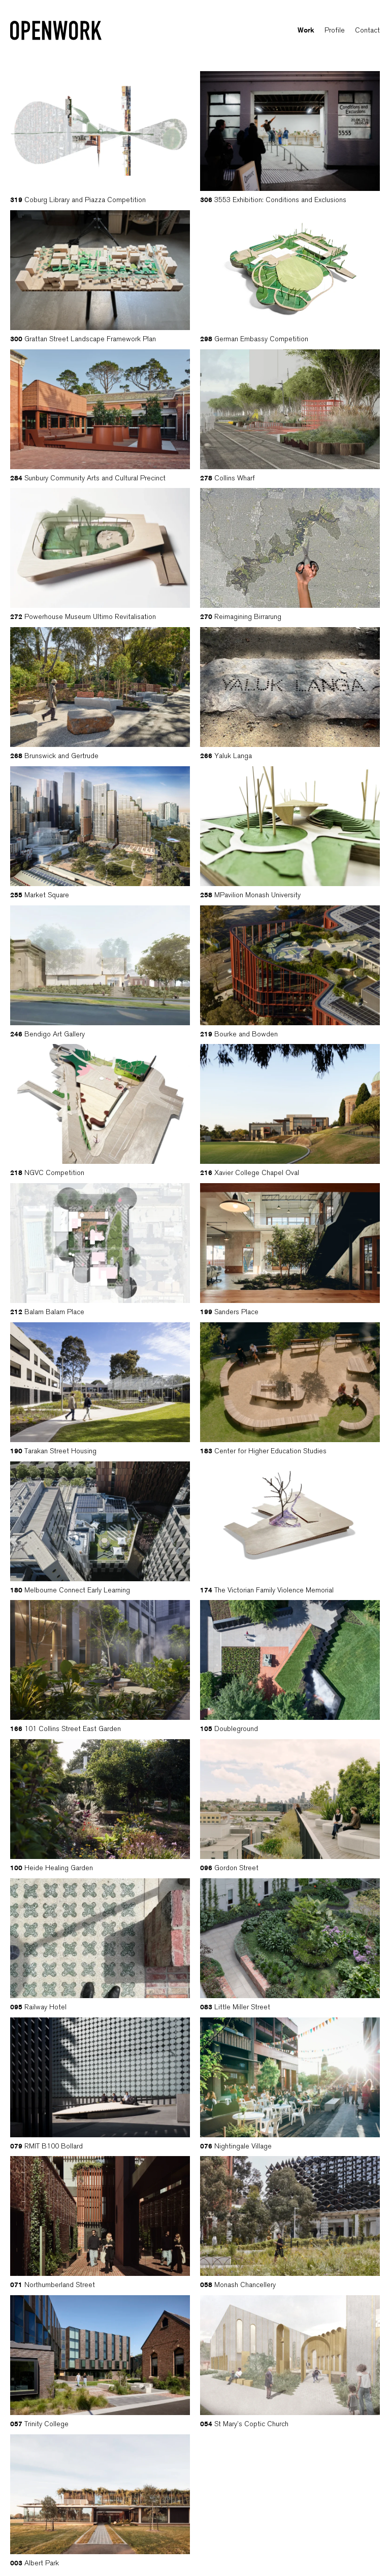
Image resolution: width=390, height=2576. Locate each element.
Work (306, 30)
